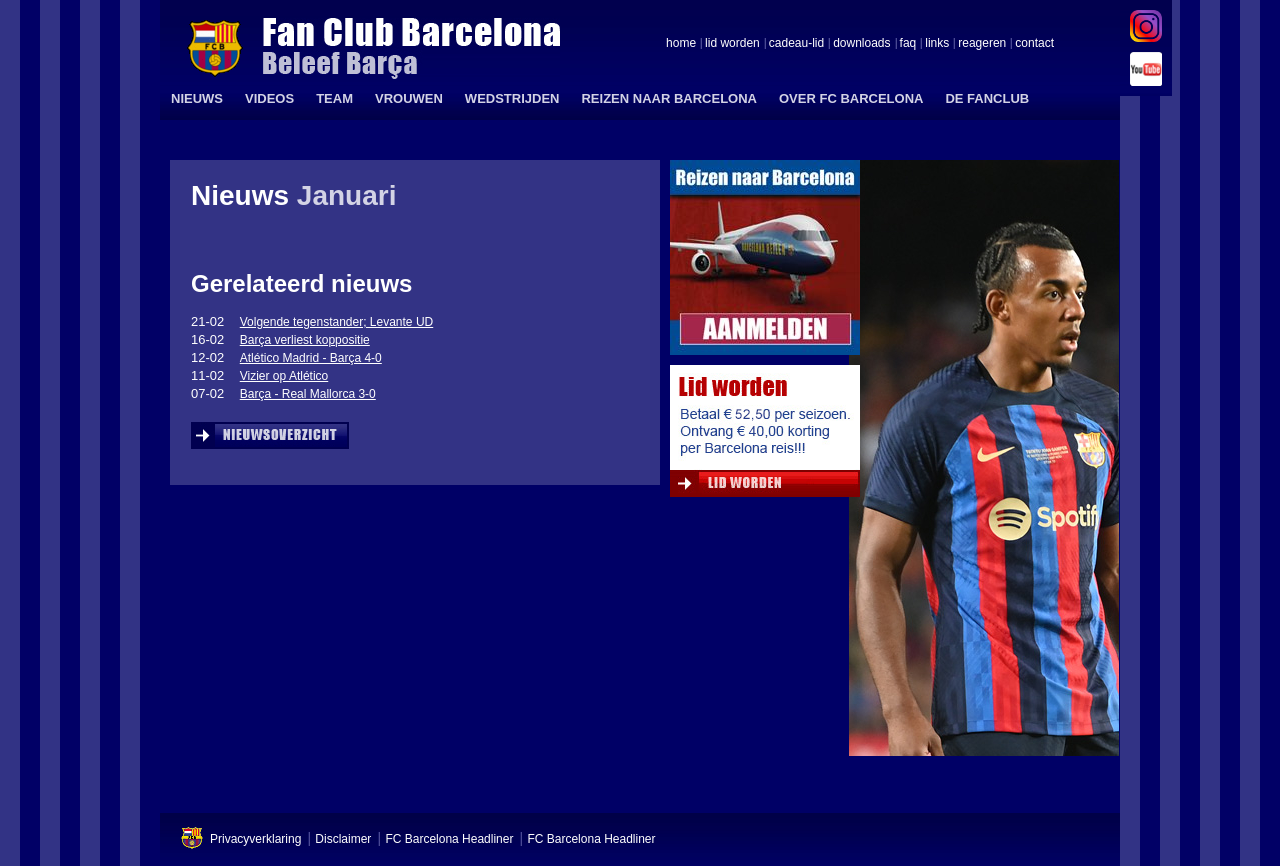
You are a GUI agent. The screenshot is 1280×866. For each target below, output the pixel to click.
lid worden (732, 44)
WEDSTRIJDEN (512, 98)
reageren (982, 44)
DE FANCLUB (987, 98)
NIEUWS (197, 98)
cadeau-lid (796, 44)
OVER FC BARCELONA (851, 98)
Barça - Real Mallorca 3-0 (308, 394)
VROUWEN (409, 98)
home (681, 44)
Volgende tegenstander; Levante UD (336, 322)
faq (908, 44)
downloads (861, 44)
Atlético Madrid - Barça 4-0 (311, 358)
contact (1034, 44)
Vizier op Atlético (284, 376)
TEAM (334, 98)
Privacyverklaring (255, 839)
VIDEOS (269, 98)
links (937, 44)
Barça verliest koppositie (305, 340)
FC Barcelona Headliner (449, 839)
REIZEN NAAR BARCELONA (669, 98)
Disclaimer (343, 839)
